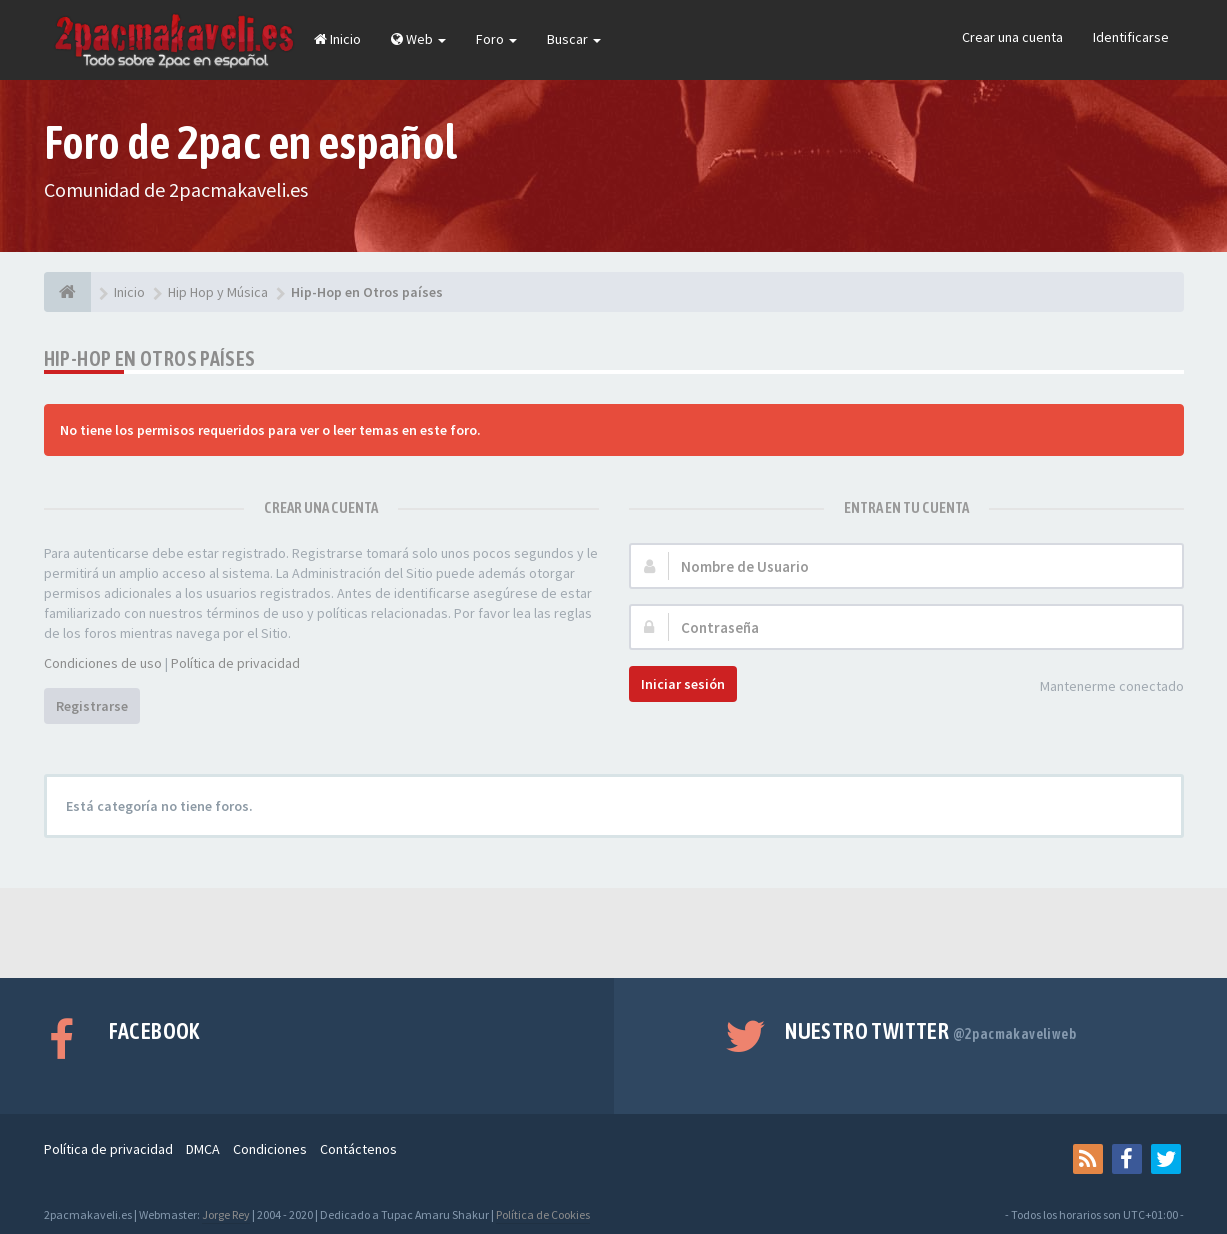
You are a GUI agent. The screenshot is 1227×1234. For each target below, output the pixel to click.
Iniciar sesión (683, 684)
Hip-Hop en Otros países (150, 358)
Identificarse (1131, 37)
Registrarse (92, 706)
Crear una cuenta (1012, 37)
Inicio (337, 39)
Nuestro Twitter (930, 1031)
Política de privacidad (235, 663)
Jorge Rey (226, 1214)
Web (418, 39)
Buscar (574, 39)
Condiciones (270, 1149)
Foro (496, 39)
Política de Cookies (543, 1214)
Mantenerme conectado (1101, 687)
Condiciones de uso (103, 663)
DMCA (203, 1149)
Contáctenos (358, 1149)
